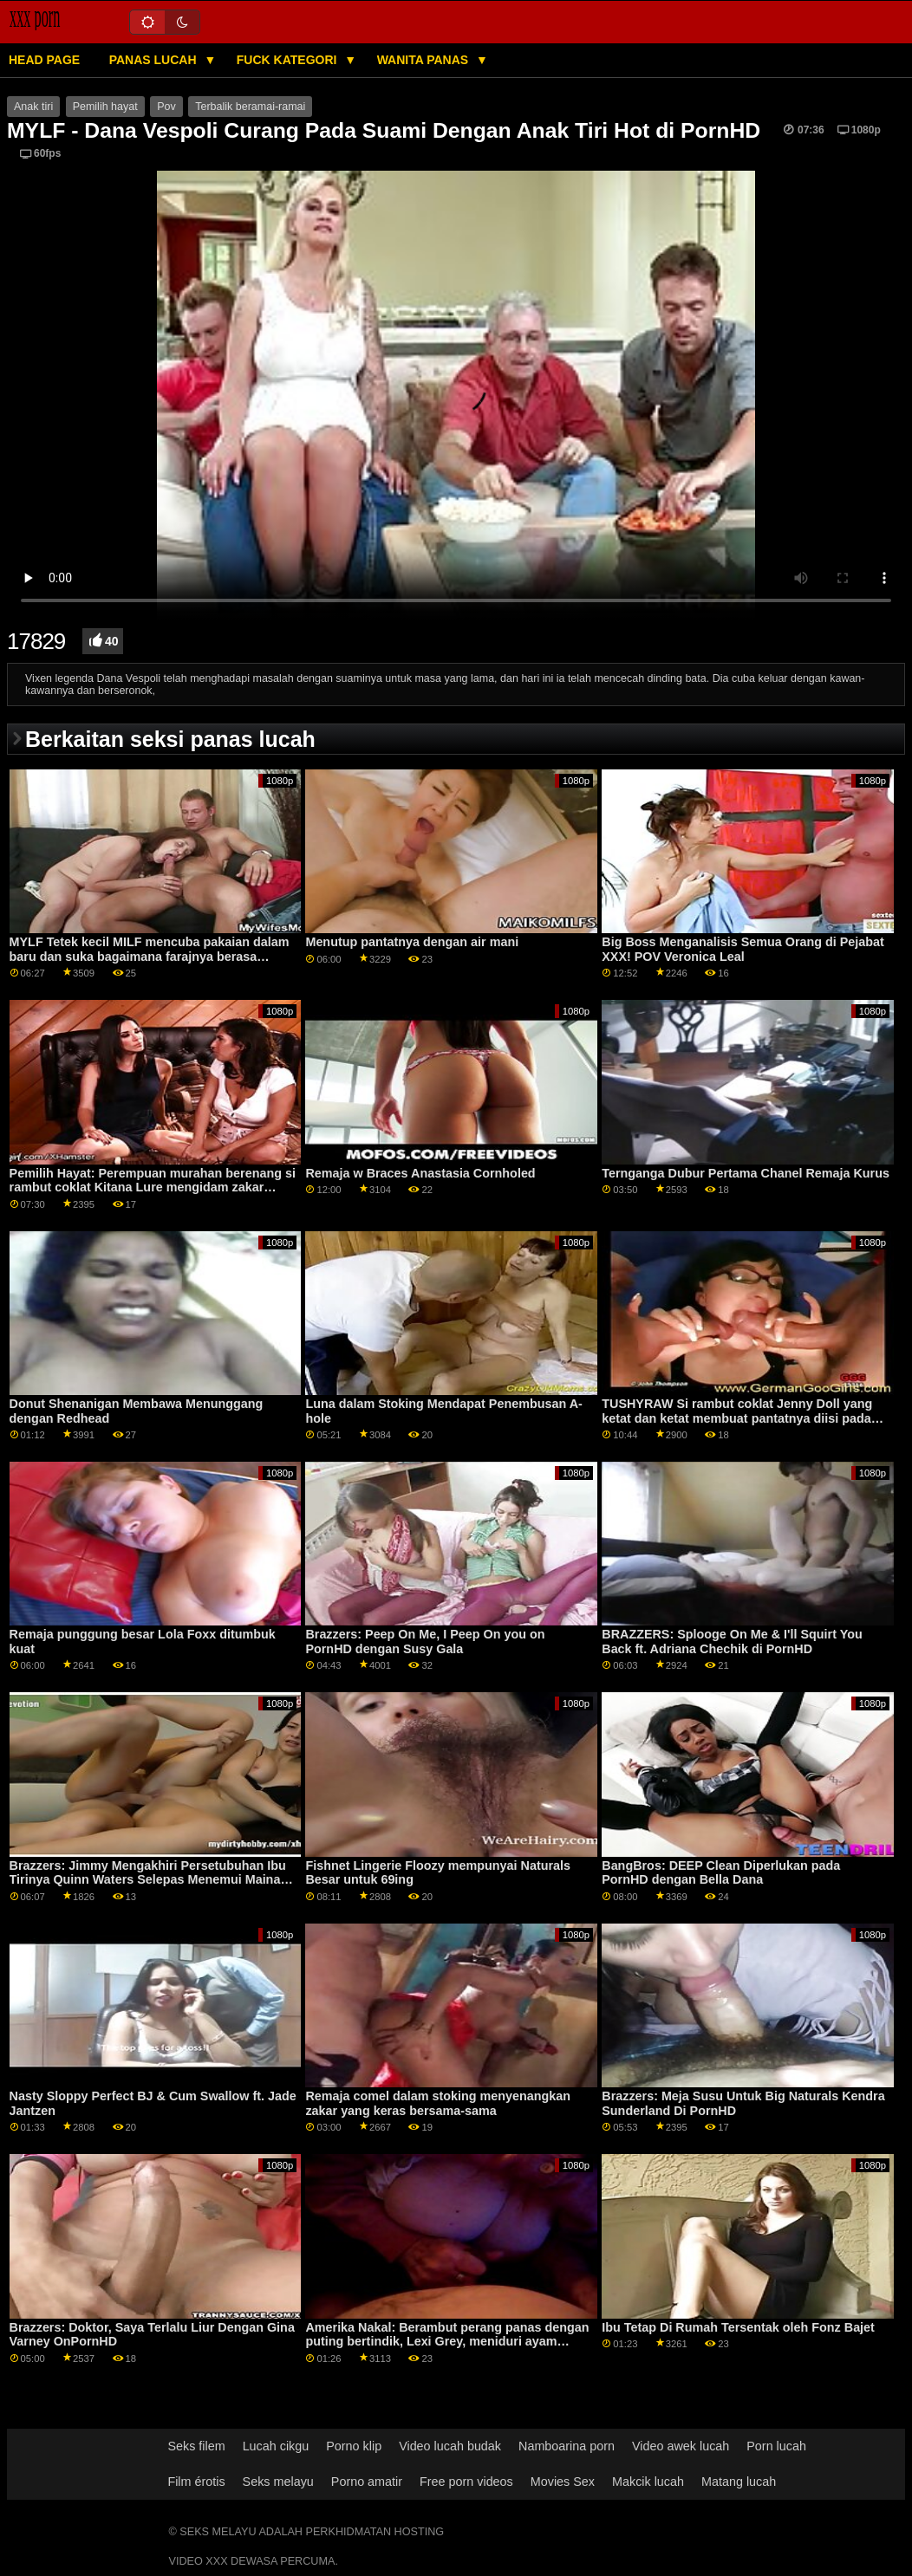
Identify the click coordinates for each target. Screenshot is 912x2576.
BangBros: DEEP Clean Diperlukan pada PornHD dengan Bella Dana (721, 1873)
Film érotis (196, 2481)
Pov (166, 107)
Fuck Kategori (289, 60)
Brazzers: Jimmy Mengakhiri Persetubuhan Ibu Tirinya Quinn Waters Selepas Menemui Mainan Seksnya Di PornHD (149, 1880)
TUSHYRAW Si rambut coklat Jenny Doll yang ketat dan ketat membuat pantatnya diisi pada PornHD (737, 1418)
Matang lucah (738, 2481)
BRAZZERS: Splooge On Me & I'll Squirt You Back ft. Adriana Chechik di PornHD (732, 1641)
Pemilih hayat (105, 107)
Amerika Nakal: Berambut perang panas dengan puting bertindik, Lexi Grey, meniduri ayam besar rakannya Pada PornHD (447, 2341)
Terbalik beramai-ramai (250, 107)
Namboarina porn (566, 2446)
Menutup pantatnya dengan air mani (411, 942)
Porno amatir (366, 2481)
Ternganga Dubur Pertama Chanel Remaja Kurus (745, 1173)
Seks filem (196, 2446)
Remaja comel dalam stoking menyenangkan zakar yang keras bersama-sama (437, 2103)
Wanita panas (424, 60)
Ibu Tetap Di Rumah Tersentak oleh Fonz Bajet (738, 2327)
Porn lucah (776, 2446)
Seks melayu (278, 2481)
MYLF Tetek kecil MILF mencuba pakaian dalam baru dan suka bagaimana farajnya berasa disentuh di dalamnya (150, 956)
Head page (44, 60)
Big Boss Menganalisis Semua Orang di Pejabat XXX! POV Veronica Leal (743, 949)
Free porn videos (466, 2481)
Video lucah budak (450, 2446)
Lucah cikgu (276, 2446)
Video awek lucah (680, 2446)
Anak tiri (33, 107)
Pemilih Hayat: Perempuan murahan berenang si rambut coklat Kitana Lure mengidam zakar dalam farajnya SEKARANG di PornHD (153, 1187)
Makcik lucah (648, 2481)
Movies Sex (563, 2481)
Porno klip (353, 2446)
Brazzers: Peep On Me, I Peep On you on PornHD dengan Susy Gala (424, 1641)
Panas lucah (154, 60)
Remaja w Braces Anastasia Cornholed (420, 1173)
